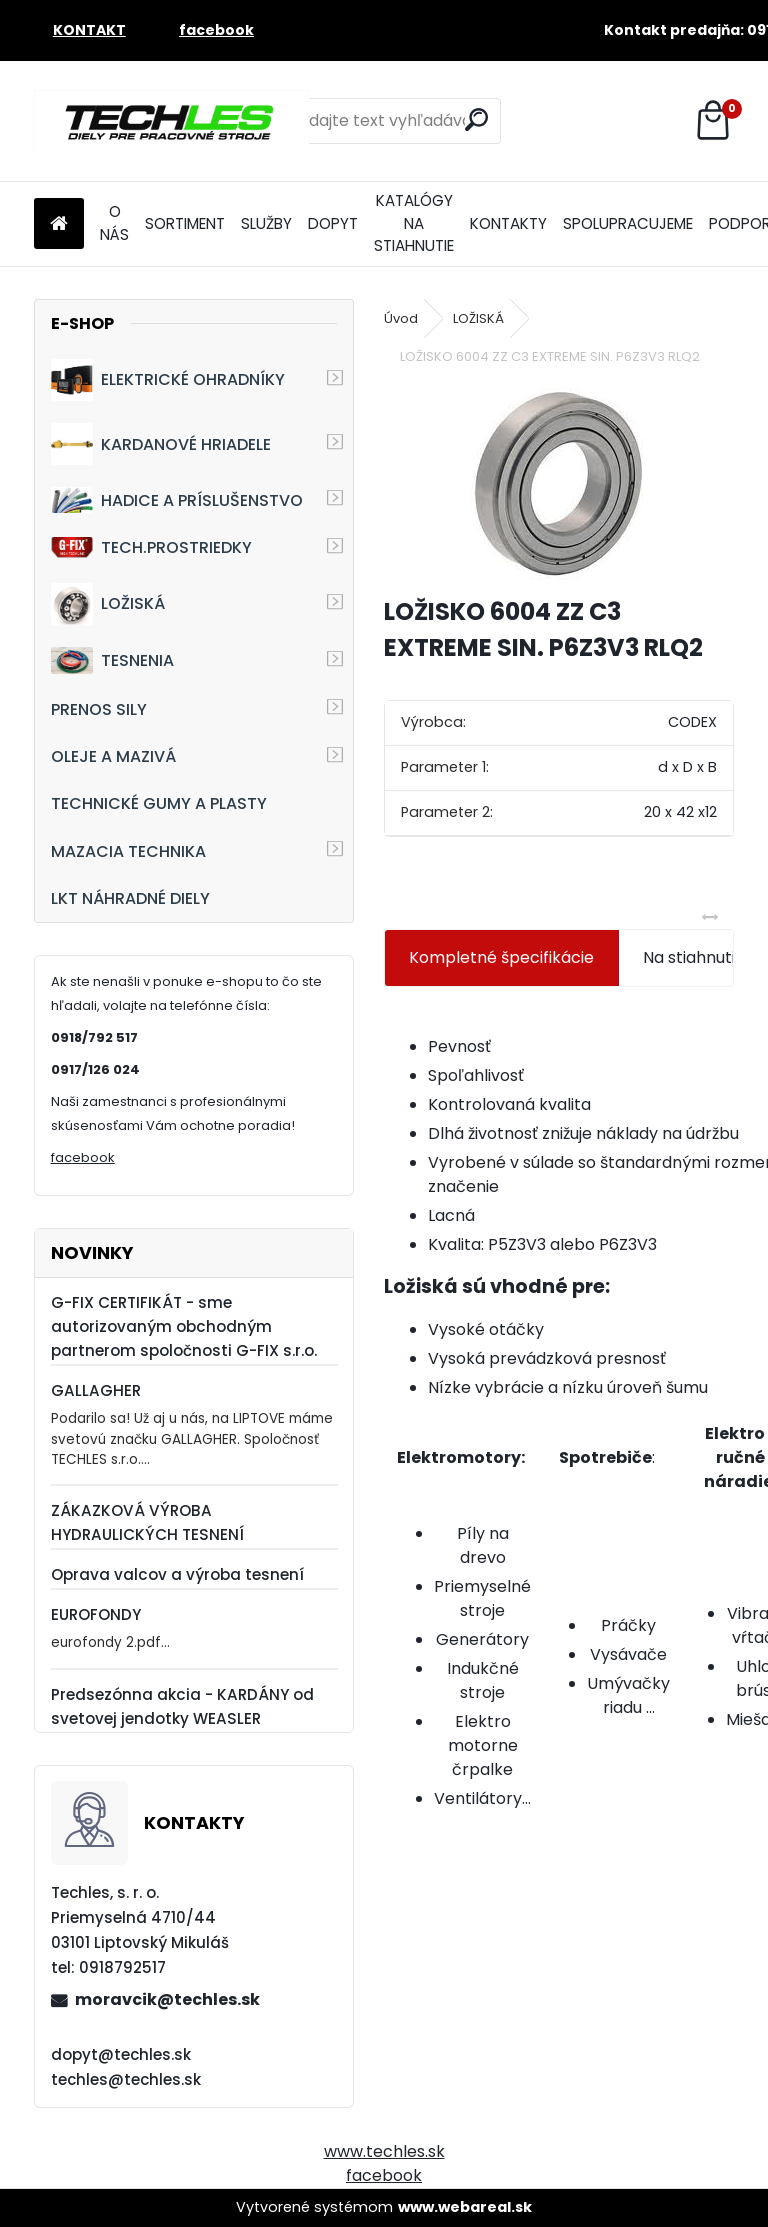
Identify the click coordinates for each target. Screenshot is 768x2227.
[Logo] (171, 121)
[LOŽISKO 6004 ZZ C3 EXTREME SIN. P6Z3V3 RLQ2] (559, 484)
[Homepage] (59, 224)
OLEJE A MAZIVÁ (113, 756)
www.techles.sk (384, 2151)
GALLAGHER (96, 1390)
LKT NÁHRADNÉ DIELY (130, 898)
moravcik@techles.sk (167, 1999)
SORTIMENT (185, 223)
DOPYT (333, 223)
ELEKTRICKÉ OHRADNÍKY (168, 380)
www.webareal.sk (465, 2207)
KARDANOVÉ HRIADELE (161, 444)
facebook (83, 1157)
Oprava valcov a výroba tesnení (177, 1574)
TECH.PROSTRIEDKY (151, 547)
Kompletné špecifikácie (501, 957)
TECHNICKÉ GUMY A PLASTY (159, 803)
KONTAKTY (508, 223)
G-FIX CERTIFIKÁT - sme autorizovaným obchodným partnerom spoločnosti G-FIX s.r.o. (184, 1326)
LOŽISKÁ (108, 604)
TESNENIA (112, 660)
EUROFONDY (96, 1614)
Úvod (401, 318)
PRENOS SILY (99, 709)
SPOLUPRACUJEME (628, 223)
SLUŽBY (266, 223)
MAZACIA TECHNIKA (128, 851)
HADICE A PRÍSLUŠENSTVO (177, 499)
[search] (476, 119)
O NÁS (114, 223)
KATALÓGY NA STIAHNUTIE (414, 223)
